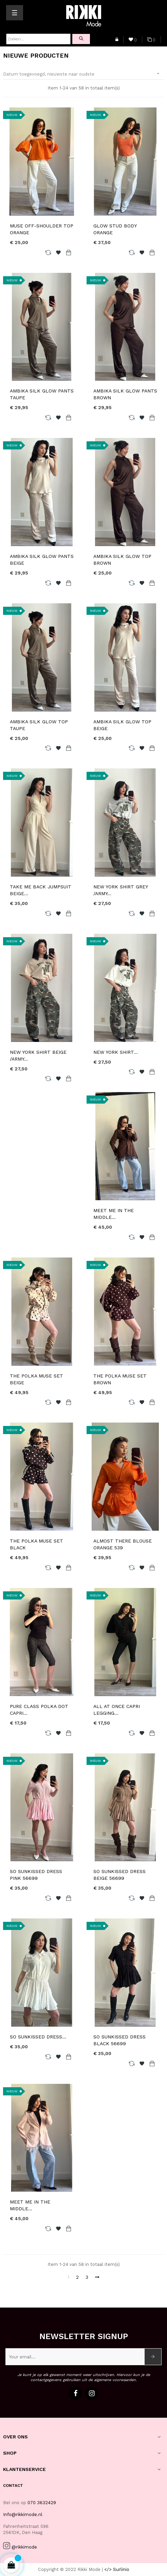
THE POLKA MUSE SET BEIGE (36, 1379)
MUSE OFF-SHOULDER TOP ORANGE (41, 229)
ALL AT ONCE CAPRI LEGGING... (116, 1710)
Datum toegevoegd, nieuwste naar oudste (83, 74)
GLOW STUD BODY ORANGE (114, 229)
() (133, 40)
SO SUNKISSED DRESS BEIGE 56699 (119, 1875)
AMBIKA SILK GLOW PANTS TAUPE (42, 394)
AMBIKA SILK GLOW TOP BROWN (122, 560)
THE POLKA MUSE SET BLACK (36, 1544)
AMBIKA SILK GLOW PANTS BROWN (125, 394)
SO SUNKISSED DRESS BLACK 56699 (119, 2040)
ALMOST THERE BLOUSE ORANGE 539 (122, 1544)
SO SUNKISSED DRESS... (38, 2036)
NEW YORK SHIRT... (115, 1052)
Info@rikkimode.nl (22, 2514)
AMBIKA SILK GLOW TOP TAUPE (39, 725)
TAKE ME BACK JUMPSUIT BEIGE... (40, 890)
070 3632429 (41, 2502)
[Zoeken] (38, 39)
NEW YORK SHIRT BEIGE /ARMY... (38, 1055)
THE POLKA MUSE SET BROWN (120, 1379)
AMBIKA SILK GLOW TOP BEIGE (122, 725)
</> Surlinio (116, 2569)
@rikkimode (24, 2547)
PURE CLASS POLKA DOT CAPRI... (39, 1710)
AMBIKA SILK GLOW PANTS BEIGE (42, 560)
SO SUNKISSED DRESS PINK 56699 (36, 1875)
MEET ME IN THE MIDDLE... (113, 1214)
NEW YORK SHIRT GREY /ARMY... (120, 890)
